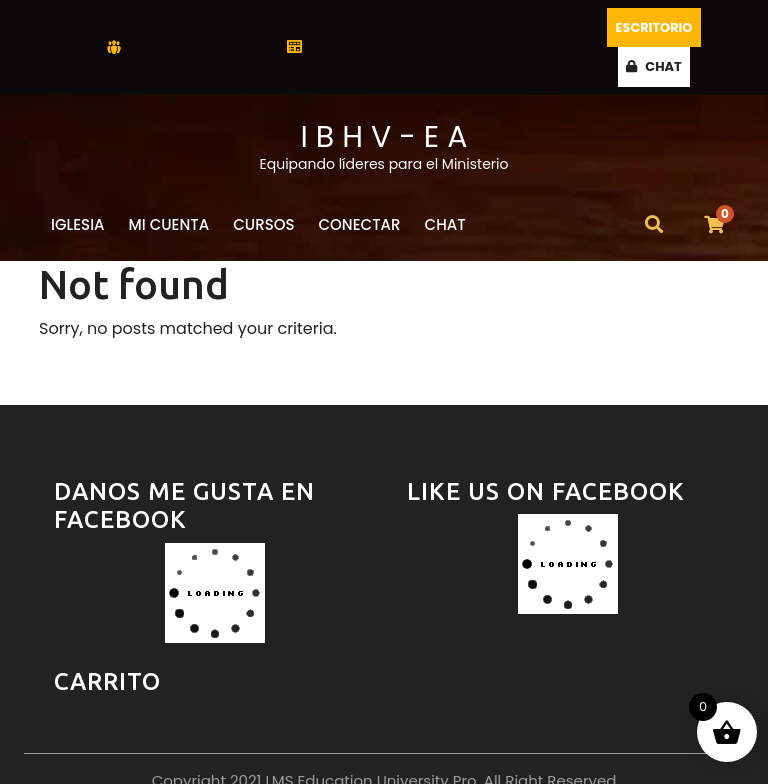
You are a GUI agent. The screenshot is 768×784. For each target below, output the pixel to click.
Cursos (263, 183)
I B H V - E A (383, 96)
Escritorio (621, 26)
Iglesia (78, 183)
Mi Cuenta (169, 183)
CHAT (697, 26)
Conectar (360, 183)
